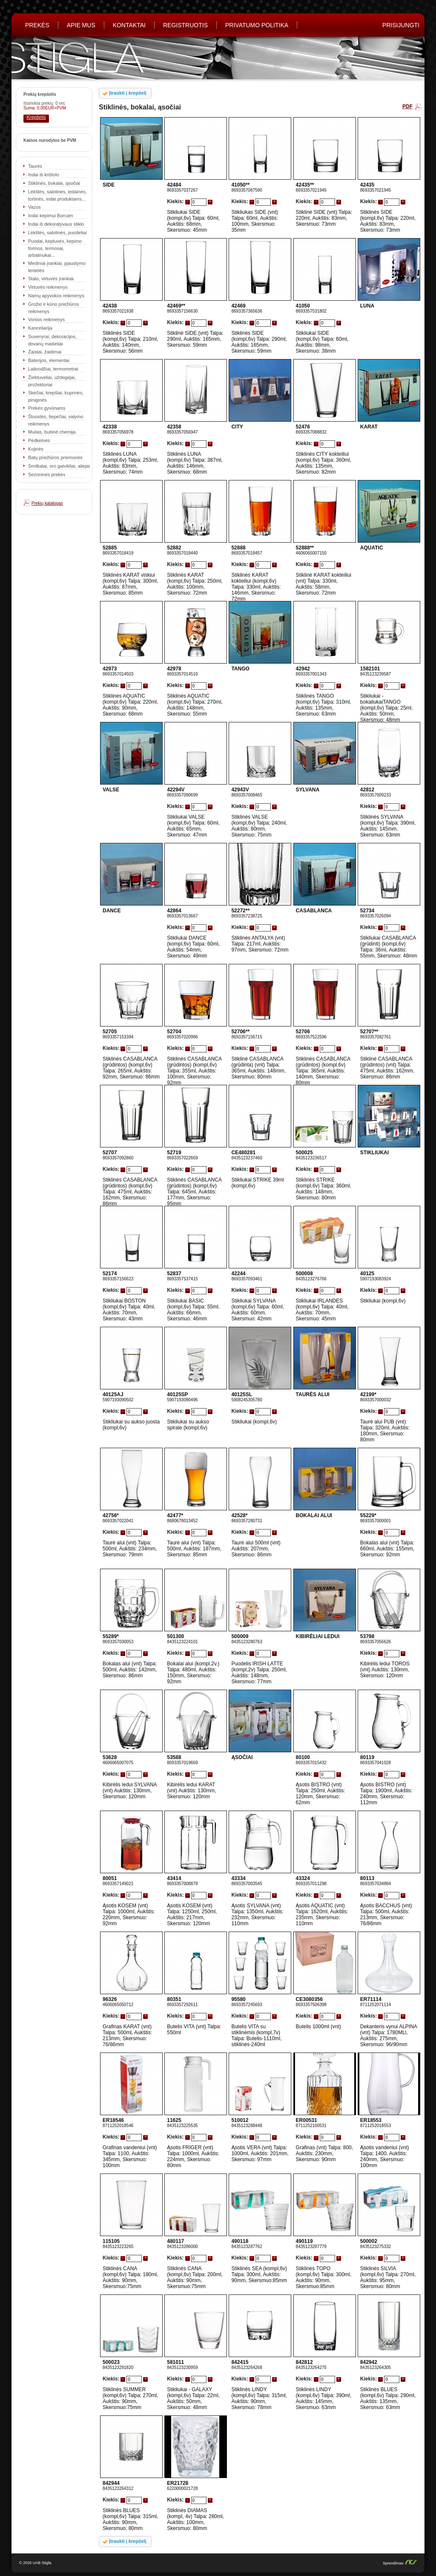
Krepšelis (36, 117)
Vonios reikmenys (46, 319)
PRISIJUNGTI (400, 25)
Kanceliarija (40, 328)
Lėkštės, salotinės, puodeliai (57, 232)
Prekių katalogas (47, 503)
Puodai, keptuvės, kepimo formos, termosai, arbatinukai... (55, 248)
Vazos (34, 207)
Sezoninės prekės (46, 474)
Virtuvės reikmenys (48, 287)
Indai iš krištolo (43, 174)
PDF (407, 106)
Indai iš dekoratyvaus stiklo (56, 224)
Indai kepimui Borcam (50, 215)
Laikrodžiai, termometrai (53, 368)
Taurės (35, 166)
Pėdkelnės (39, 440)
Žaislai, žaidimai (44, 351)
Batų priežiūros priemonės (55, 457)
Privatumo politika (256, 25)
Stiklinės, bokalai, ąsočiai (54, 183)
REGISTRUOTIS (185, 25)
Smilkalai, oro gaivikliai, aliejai (59, 466)
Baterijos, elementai (48, 360)
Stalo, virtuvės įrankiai (51, 278)
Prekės (37, 25)
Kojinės (35, 448)
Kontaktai (129, 25)
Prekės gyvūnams (46, 408)
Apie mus (81, 25)
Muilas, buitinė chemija (51, 431)
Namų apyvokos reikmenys (56, 295)
